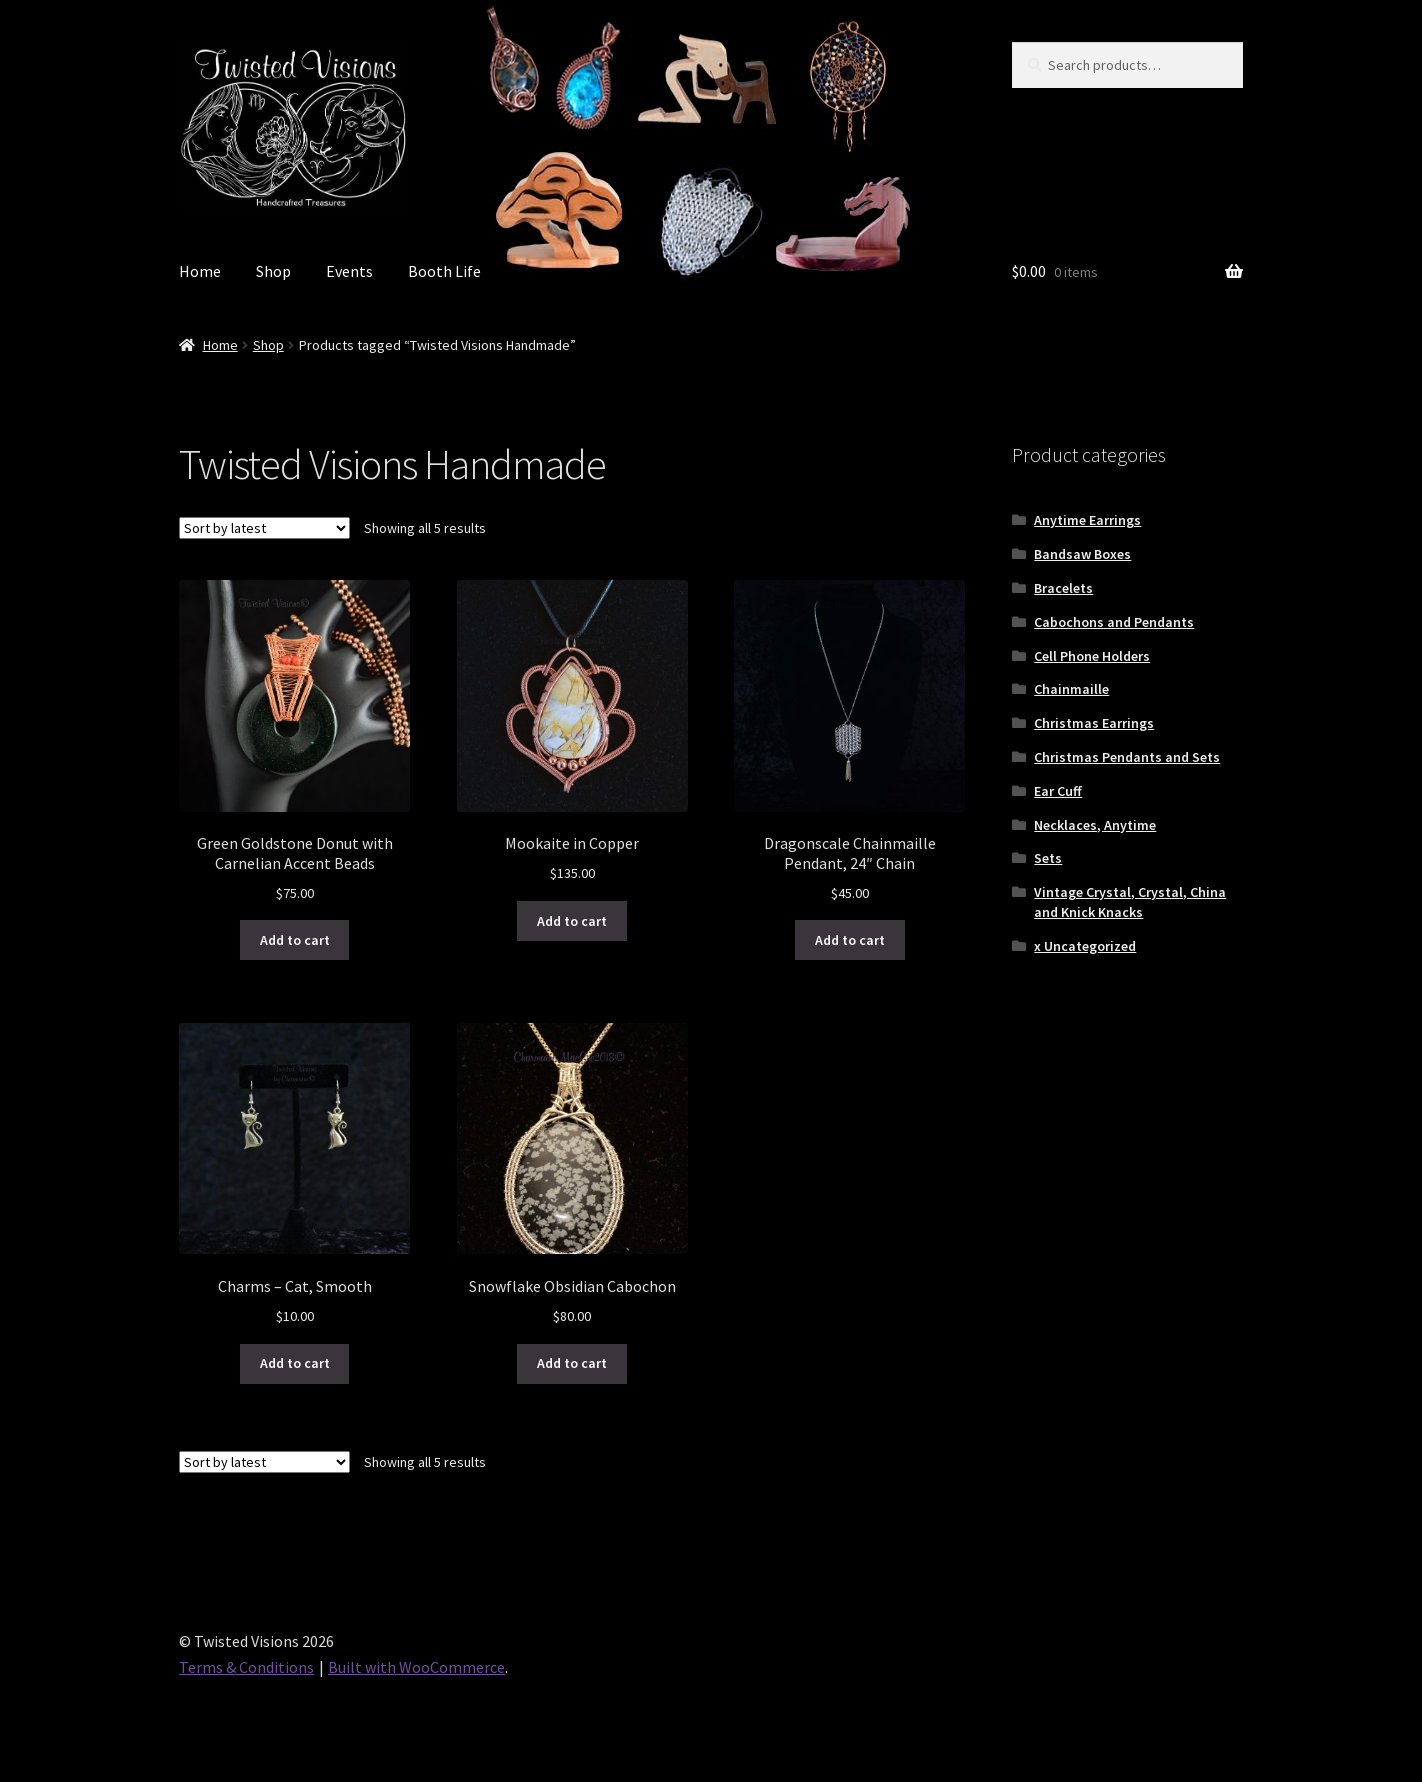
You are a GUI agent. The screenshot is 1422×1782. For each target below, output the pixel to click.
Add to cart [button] (295, 940)
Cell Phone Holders (1092, 656)
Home (200, 271)
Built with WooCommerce (416, 1667)
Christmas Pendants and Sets (1127, 757)
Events (349, 271)
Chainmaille (1071, 689)
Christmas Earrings (1094, 723)
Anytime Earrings (1087, 520)
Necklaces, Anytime (1095, 825)
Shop (273, 271)
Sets (1048, 858)
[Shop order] (264, 528)
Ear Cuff (1058, 791)
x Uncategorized (1085, 946)
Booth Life (444, 271)
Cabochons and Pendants (1114, 622)
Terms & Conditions (246, 1667)
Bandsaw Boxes (1082, 554)
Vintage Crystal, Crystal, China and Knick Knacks (1130, 902)
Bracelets (1063, 588)
